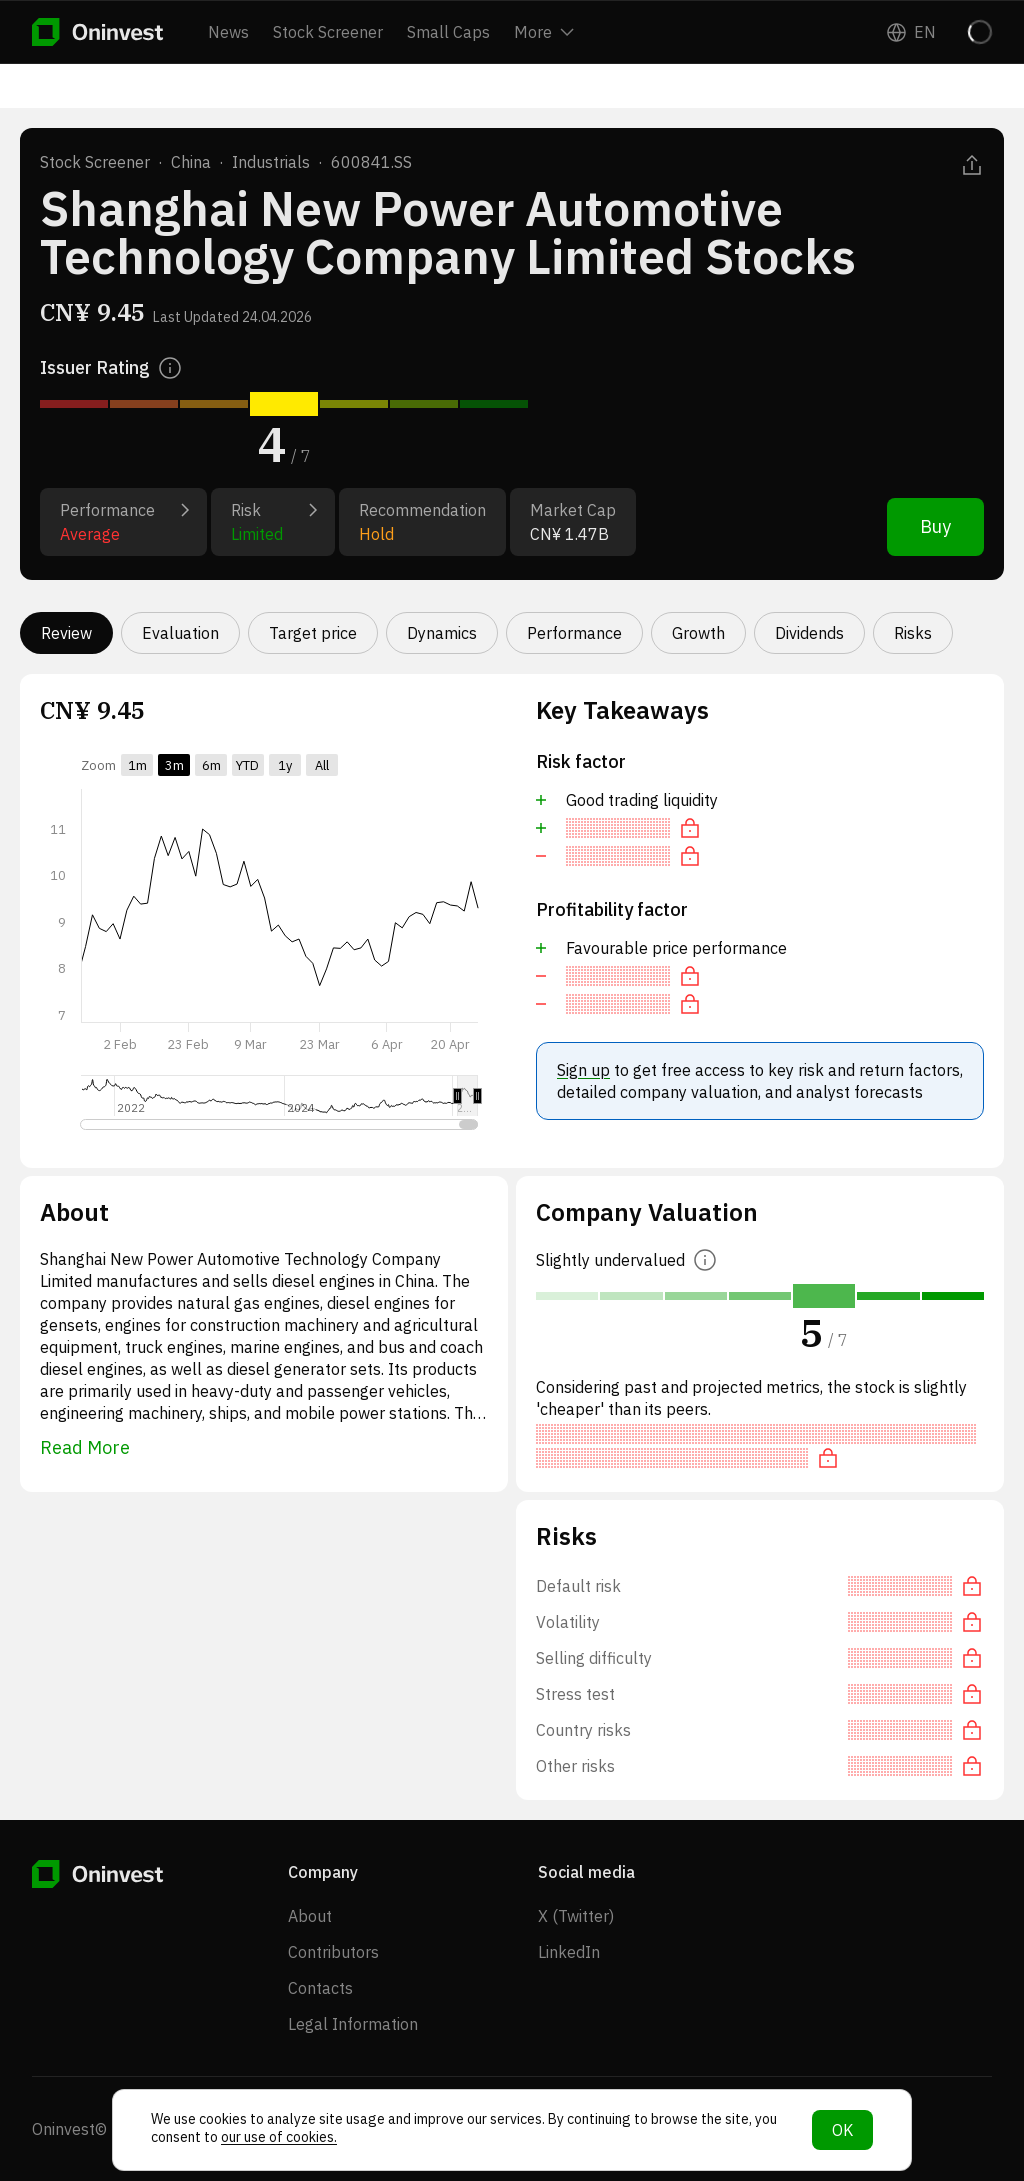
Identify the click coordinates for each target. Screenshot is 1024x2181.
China (191, 162)
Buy (935, 526)
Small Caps (448, 32)
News (228, 32)
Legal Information (353, 2024)
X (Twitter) (576, 1916)
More (544, 32)
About (310, 1916)
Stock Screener (328, 32)
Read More (85, 1447)
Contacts (320, 1988)
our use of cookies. (279, 2137)
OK (842, 2130)
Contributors (333, 1952)
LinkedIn (569, 1952)
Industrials (271, 162)
